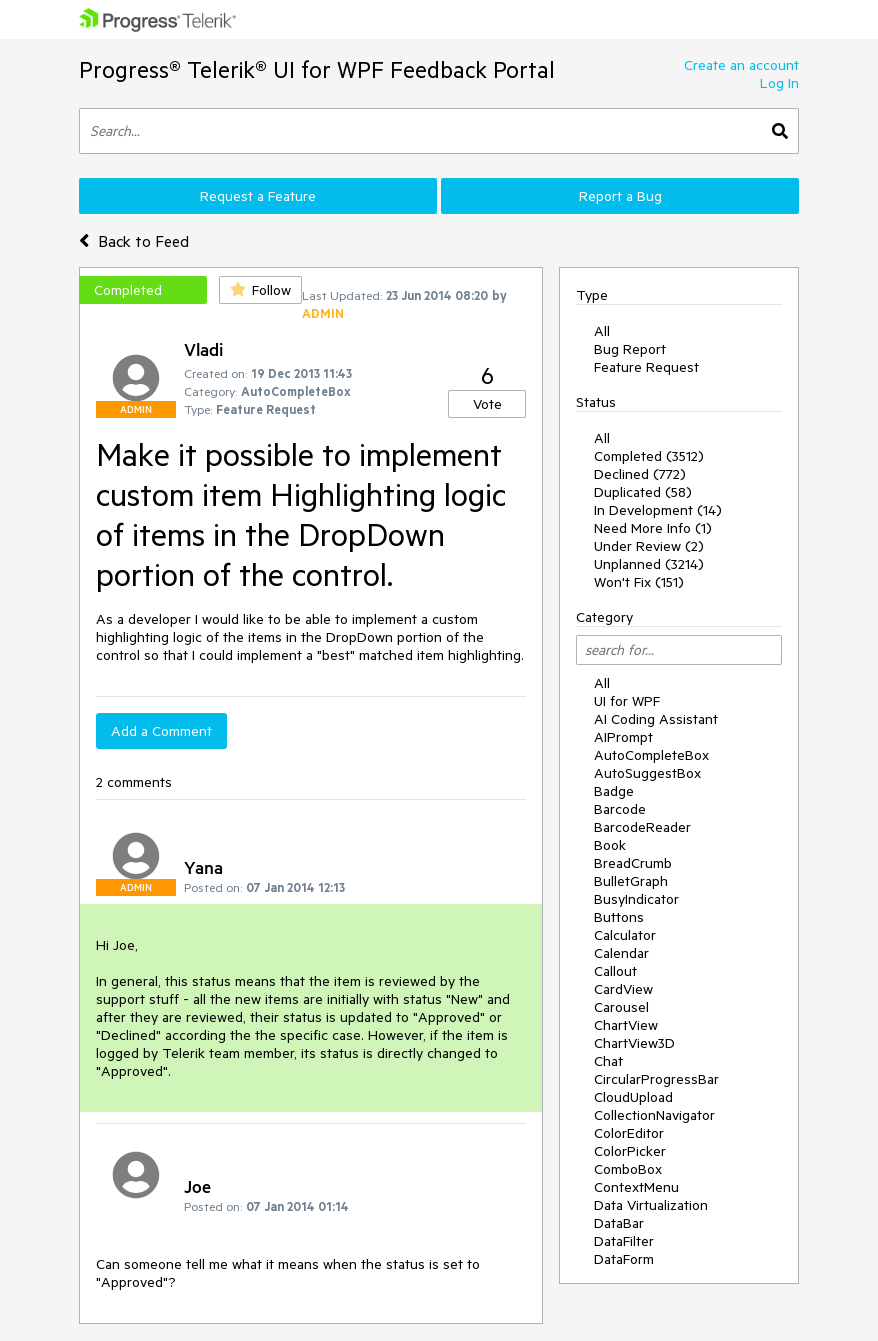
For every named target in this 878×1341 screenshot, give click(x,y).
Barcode (620, 809)
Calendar (621, 953)
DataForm (624, 1259)
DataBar (619, 1223)
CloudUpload (633, 1097)
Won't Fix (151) (639, 582)
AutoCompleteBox (651, 755)
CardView (623, 989)
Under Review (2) (649, 546)
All (602, 331)
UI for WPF (627, 701)
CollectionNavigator (654, 1115)
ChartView (626, 1025)
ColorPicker (630, 1151)
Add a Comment (161, 731)
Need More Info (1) (653, 528)
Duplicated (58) (643, 492)
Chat (608, 1061)
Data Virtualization (651, 1205)
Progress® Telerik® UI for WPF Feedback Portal (317, 69)
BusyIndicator (636, 899)
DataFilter (624, 1241)
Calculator (625, 935)
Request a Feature (258, 196)
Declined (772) (640, 474)
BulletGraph (631, 881)
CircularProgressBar (656, 1079)
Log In (779, 83)
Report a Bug (620, 196)
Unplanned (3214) (649, 564)
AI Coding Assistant (656, 719)
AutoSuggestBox (647, 773)
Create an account (741, 65)
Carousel (621, 1007)
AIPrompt (623, 737)
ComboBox (628, 1169)
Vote (487, 404)
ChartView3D (634, 1043)
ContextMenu (636, 1187)
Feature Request (646, 367)
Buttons (619, 917)
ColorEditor (629, 1133)
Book (610, 845)
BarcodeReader (642, 827)
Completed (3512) (649, 456)
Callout (615, 971)
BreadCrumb (633, 863)
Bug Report (630, 349)
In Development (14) (658, 510)
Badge (614, 791)
